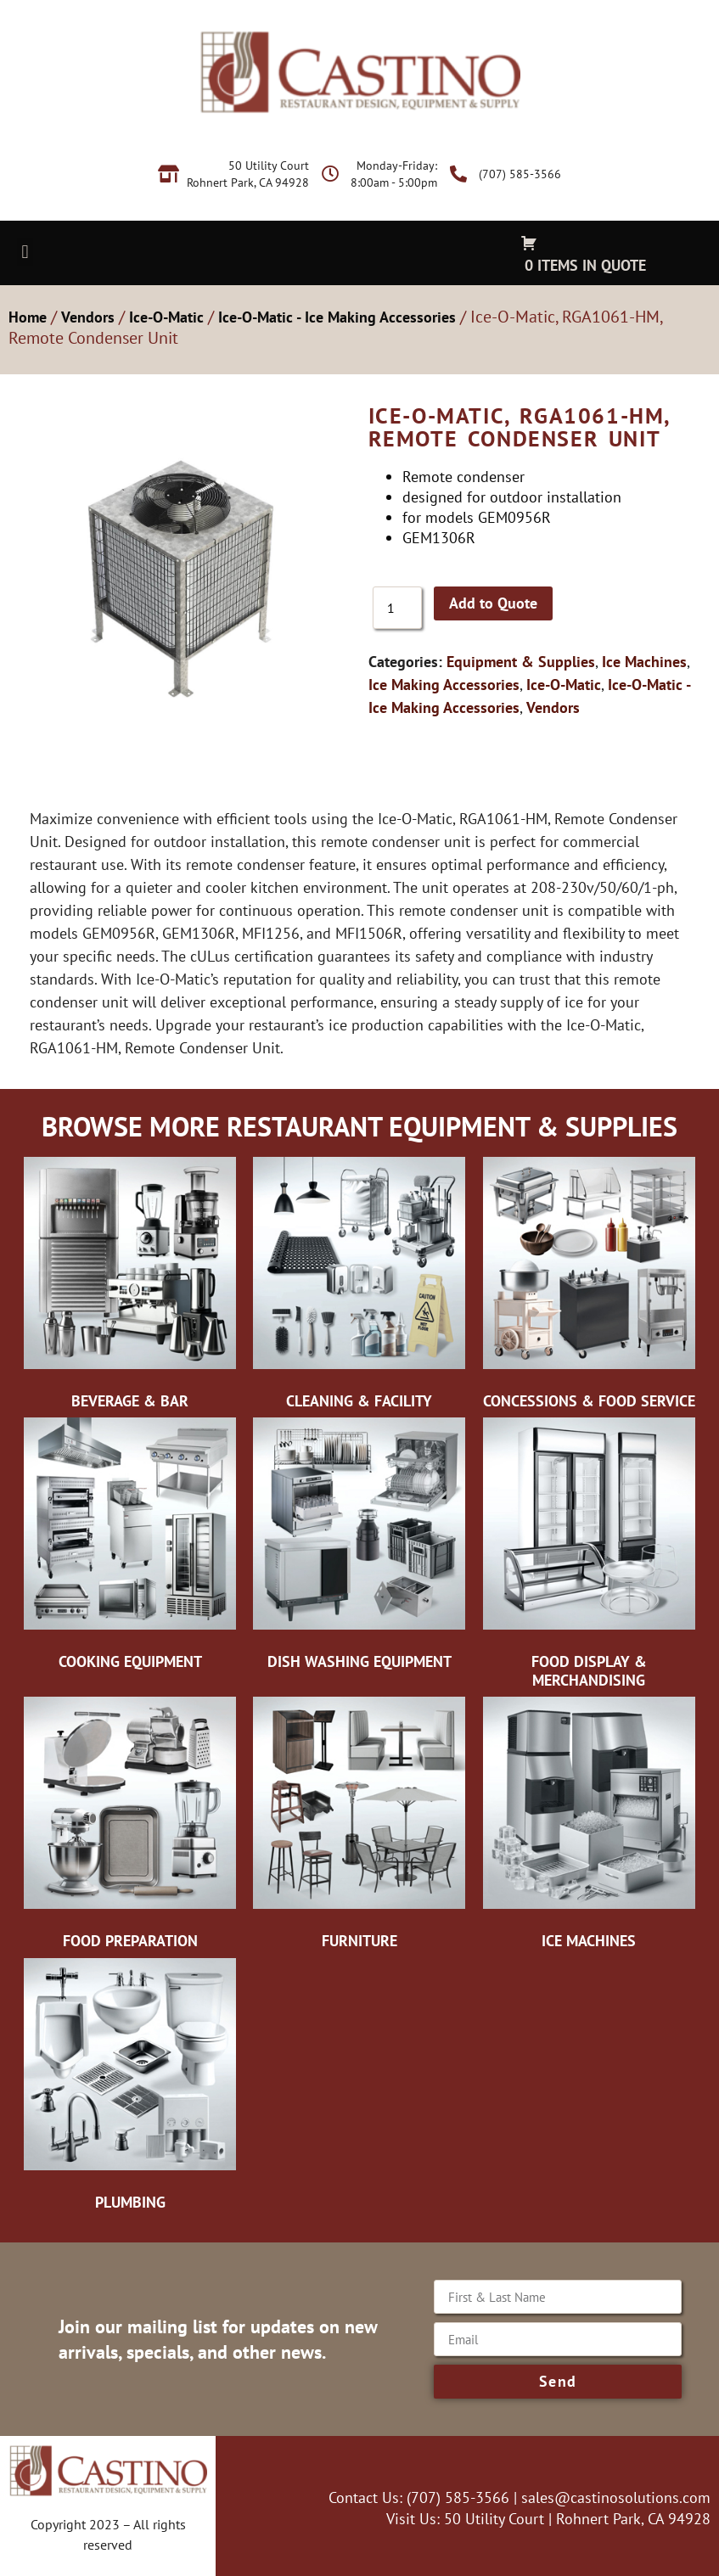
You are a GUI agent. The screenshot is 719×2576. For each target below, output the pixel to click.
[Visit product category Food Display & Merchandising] (589, 1557)
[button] (25, 252)
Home (27, 317)
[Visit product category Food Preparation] (130, 1827)
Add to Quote (493, 603)
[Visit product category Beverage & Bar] (130, 1287)
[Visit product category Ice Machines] (589, 1827)
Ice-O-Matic (166, 317)
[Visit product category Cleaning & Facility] (359, 1287)
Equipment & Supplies (521, 661)
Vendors (88, 317)
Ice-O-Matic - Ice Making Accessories (337, 317)
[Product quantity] (397, 607)
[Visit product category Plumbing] (130, 2089)
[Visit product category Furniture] (359, 1827)
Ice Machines (644, 661)
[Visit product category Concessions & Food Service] (589, 1287)
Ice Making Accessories (444, 684)
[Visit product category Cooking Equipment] (130, 1548)
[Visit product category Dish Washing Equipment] (359, 1548)
